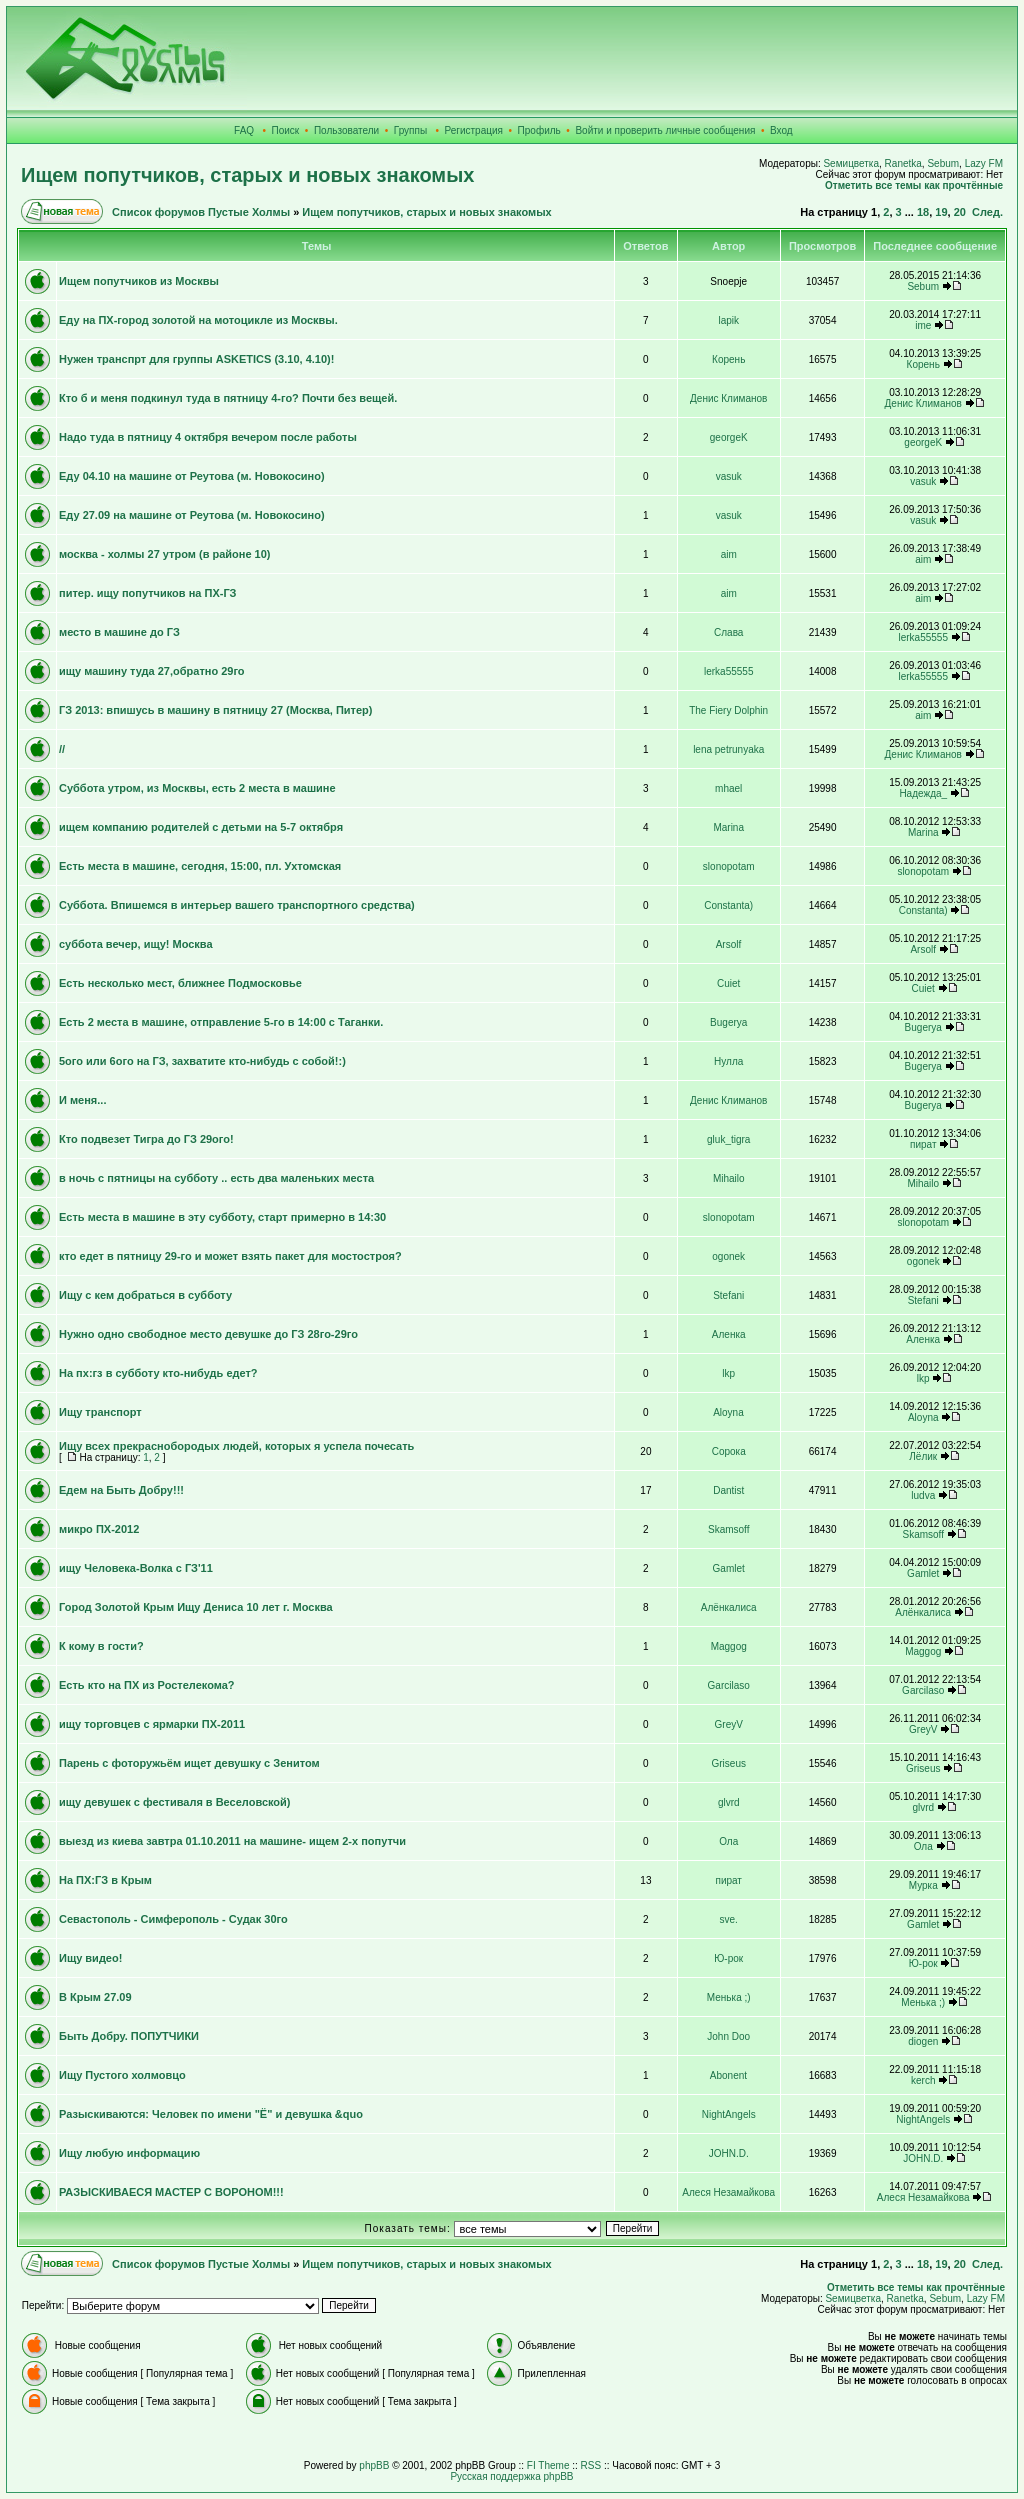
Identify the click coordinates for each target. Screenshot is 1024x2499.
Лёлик (923, 1456)
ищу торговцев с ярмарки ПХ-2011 (152, 1724)
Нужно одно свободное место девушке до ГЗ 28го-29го (208, 1334)
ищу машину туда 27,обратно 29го (152, 671)
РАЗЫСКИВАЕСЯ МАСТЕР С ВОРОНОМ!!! (171, 2192)
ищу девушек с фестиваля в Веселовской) (175, 1802)
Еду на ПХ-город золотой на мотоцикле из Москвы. (198, 320)
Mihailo (729, 1178)
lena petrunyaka (728, 749)
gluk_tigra (728, 1139)
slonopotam (729, 866)
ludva (923, 1495)
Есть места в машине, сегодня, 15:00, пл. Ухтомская (200, 866)
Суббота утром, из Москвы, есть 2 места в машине (197, 788)
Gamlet (729, 1568)
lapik (728, 320)
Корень (728, 359)
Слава (728, 632)
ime (923, 325)
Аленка (729, 1334)
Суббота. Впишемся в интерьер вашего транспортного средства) (237, 905)
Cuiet (728, 983)
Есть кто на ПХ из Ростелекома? (147, 1685)
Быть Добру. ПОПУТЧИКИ (129, 2036)
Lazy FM (984, 163)
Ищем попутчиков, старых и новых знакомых (247, 175)
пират (923, 1144)
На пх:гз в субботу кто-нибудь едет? (158, 1373)
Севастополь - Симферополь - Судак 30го (173, 1919)
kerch (923, 2080)
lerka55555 (922, 637)
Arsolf (729, 944)
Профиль (539, 130)
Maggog (729, 1646)
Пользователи (346, 130)
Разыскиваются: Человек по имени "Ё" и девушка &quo (211, 2114)
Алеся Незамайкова (728, 2192)
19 (941, 212)
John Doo (728, 2036)
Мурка (923, 1885)
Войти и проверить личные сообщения (665, 130)
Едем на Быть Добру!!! (121, 1490)
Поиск (286, 130)
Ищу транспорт (100, 1412)
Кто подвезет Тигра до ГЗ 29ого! (146, 1139)
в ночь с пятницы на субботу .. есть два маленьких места (216, 1178)
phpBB (374, 2465)
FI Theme (548, 2465)
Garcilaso (729, 1685)
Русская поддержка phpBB (511, 2476)
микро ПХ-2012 (99, 1529)
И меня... (82, 1100)
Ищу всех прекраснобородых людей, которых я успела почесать (236, 1446)
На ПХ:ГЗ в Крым (105, 1880)
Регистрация (474, 130)
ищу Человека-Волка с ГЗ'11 (136, 1568)
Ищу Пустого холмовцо (122, 2075)
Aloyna (728, 1412)
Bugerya (728, 1022)
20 (960, 212)
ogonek (728, 1256)
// (62, 749)
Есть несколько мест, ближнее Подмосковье (180, 983)
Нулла (728, 1061)
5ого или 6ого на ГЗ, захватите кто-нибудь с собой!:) (202, 1061)
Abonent (728, 2075)
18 (923, 212)
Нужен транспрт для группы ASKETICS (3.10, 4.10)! (196, 359)
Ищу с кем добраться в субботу (145, 1295)
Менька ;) (729, 1997)
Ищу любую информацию (129, 2153)
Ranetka (903, 163)
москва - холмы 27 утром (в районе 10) (165, 554)
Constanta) (728, 905)
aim (729, 554)
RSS (591, 2465)
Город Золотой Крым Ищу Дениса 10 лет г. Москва (196, 1607)
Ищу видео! (90, 1958)
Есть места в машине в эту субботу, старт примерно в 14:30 (222, 1217)
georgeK (729, 437)
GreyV (729, 1724)
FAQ (244, 130)
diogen (923, 2041)
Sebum (943, 163)
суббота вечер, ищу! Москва (136, 944)
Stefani (728, 1295)
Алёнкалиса (729, 1607)
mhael (728, 788)
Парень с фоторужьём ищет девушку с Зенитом (189, 1763)
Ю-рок (728, 1958)
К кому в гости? (101, 1646)
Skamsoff (729, 1529)
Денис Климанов (728, 398)
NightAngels (729, 2114)
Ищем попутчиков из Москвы (139, 281)
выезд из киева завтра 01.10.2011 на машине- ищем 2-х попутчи (232, 1841)
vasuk (729, 476)
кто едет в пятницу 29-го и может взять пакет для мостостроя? (230, 1256)
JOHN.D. (729, 2153)
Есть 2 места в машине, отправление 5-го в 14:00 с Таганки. (221, 1022)
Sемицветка (851, 163)
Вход (781, 130)
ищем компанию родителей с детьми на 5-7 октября (201, 827)
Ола (728, 1841)
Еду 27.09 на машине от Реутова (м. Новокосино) (192, 515)
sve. (729, 1919)
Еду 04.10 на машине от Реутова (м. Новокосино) (192, 476)
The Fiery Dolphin (728, 710)
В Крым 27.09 (95, 1997)
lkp (728, 1373)
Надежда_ (923, 793)
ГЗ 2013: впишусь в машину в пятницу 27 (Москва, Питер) (216, 710)
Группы (410, 130)
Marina (728, 827)
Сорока (729, 1451)
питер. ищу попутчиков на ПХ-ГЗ (148, 593)
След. (987, 212)
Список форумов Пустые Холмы (201, 212)
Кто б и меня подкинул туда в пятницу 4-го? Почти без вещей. (228, 398)
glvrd (729, 1802)
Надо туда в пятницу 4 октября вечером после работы (208, 437)
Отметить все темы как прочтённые (914, 185)
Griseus (728, 1763)
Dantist (728, 1490)
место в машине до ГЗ (119, 632)
